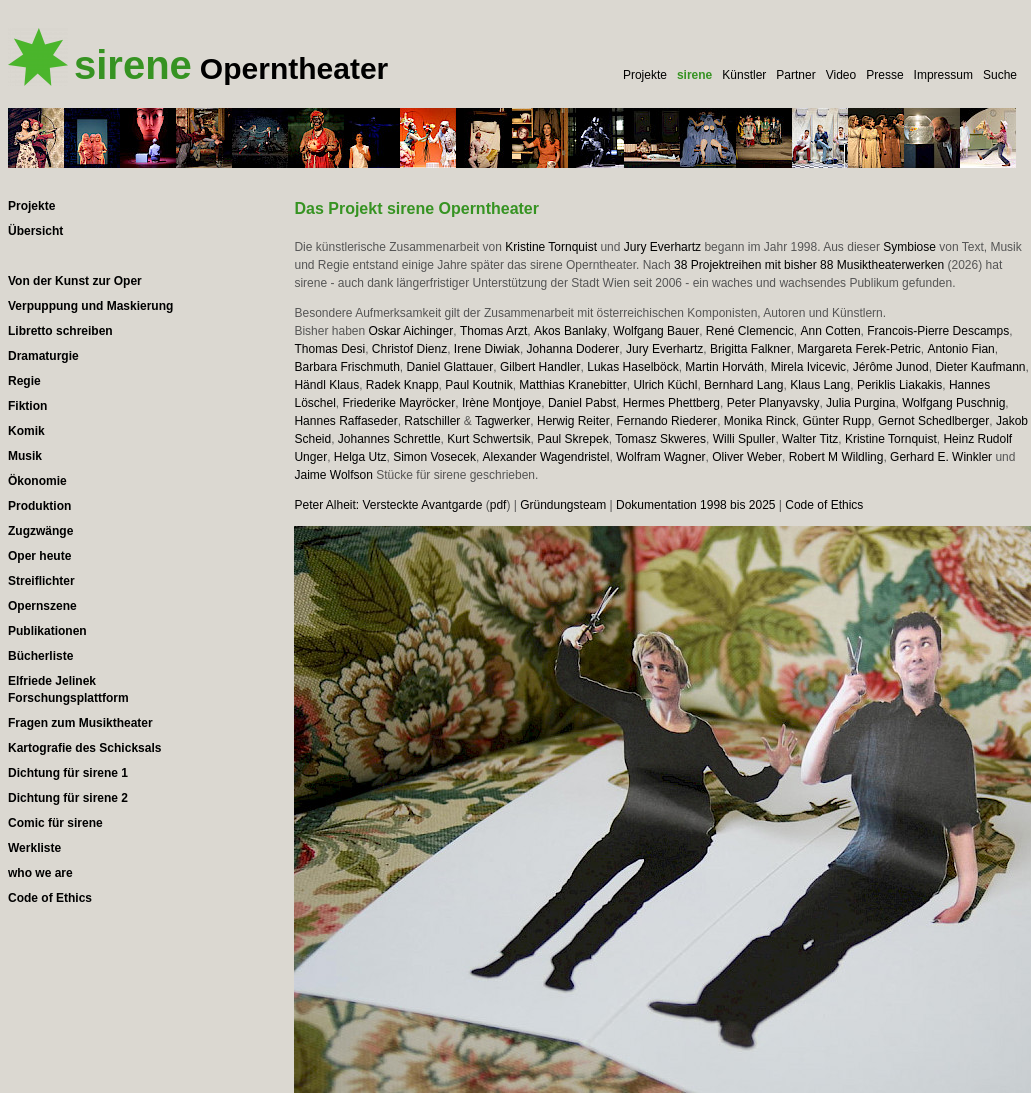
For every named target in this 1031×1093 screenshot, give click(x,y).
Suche (1000, 75)
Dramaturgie (43, 356)
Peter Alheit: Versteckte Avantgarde (388, 505)
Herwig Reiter (573, 421)
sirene (694, 75)
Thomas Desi (329, 349)
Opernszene (42, 606)
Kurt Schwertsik (488, 439)
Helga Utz (360, 457)
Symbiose (909, 247)
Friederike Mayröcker (399, 403)
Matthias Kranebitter (572, 385)
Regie (24, 381)
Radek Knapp (402, 385)
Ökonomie (37, 481)
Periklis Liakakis (899, 385)
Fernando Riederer (666, 421)
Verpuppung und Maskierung (90, 306)
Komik (26, 431)
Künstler (744, 75)
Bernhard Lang (743, 385)
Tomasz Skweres (660, 439)
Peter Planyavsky (773, 403)
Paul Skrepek (572, 439)
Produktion (39, 506)
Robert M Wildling (836, 457)
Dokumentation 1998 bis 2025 (695, 505)
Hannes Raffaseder (345, 421)
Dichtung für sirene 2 (68, 798)
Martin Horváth (724, 367)
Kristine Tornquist (551, 247)
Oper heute (39, 556)
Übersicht (35, 231)
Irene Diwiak (487, 349)
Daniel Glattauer (450, 367)
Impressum (943, 75)
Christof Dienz (409, 349)
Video (841, 75)
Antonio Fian (960, 349)
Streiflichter (41, 581)
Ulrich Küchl (665, 385)
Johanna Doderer (573, 349)
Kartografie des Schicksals (84, 748)
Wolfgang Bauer (656, 331)
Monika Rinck (760, 421)
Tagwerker (502, 421)
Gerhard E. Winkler (941, 457)
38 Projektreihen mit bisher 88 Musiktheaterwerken (809, 265)
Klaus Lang (820, 385)
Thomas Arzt (493, 331)
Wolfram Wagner (660, 457)
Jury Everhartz (662, 247)
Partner (795, 75)
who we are (40, 873)
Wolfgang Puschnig (953, 403)
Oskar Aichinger (411, 331)
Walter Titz (810, 439)
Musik (25, 456)
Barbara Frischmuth (346, 367)
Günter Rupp (837, 421)
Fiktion (27, 406)
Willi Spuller (744, 439)
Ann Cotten (831, 331)
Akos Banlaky (570, 331)
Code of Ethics (824, 505)
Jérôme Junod (891, 367)
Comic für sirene (55, 823)
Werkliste (34, 848)
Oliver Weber (747, 457)
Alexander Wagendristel (546, 457)
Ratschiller (432, 421)
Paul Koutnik (478, 385)
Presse (884, 75)
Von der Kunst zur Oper (75, 281)
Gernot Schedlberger (933, 421)
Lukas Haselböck (632, 367)
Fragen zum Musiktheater (80, 723)
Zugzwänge (40, 531)
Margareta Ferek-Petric (858, 349)
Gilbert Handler (540, 367)
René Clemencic (750, 331)
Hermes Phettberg (671, 403)
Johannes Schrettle (389, 439)
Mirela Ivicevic (808, 367)
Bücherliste (40, 656)
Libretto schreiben (60, 331)
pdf (498, 505)
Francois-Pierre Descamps (938, 331)
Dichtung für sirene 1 (68, 773)
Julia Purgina (860, 403)
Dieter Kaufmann (980, 367)
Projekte (645, 75)
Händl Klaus (326, 385)
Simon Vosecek (434, 457)
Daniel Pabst (582, 403)
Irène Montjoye (501, 403)
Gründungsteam (563, 505)
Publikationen (47, 631)
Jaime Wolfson (333, 475)
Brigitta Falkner (750, 349)
